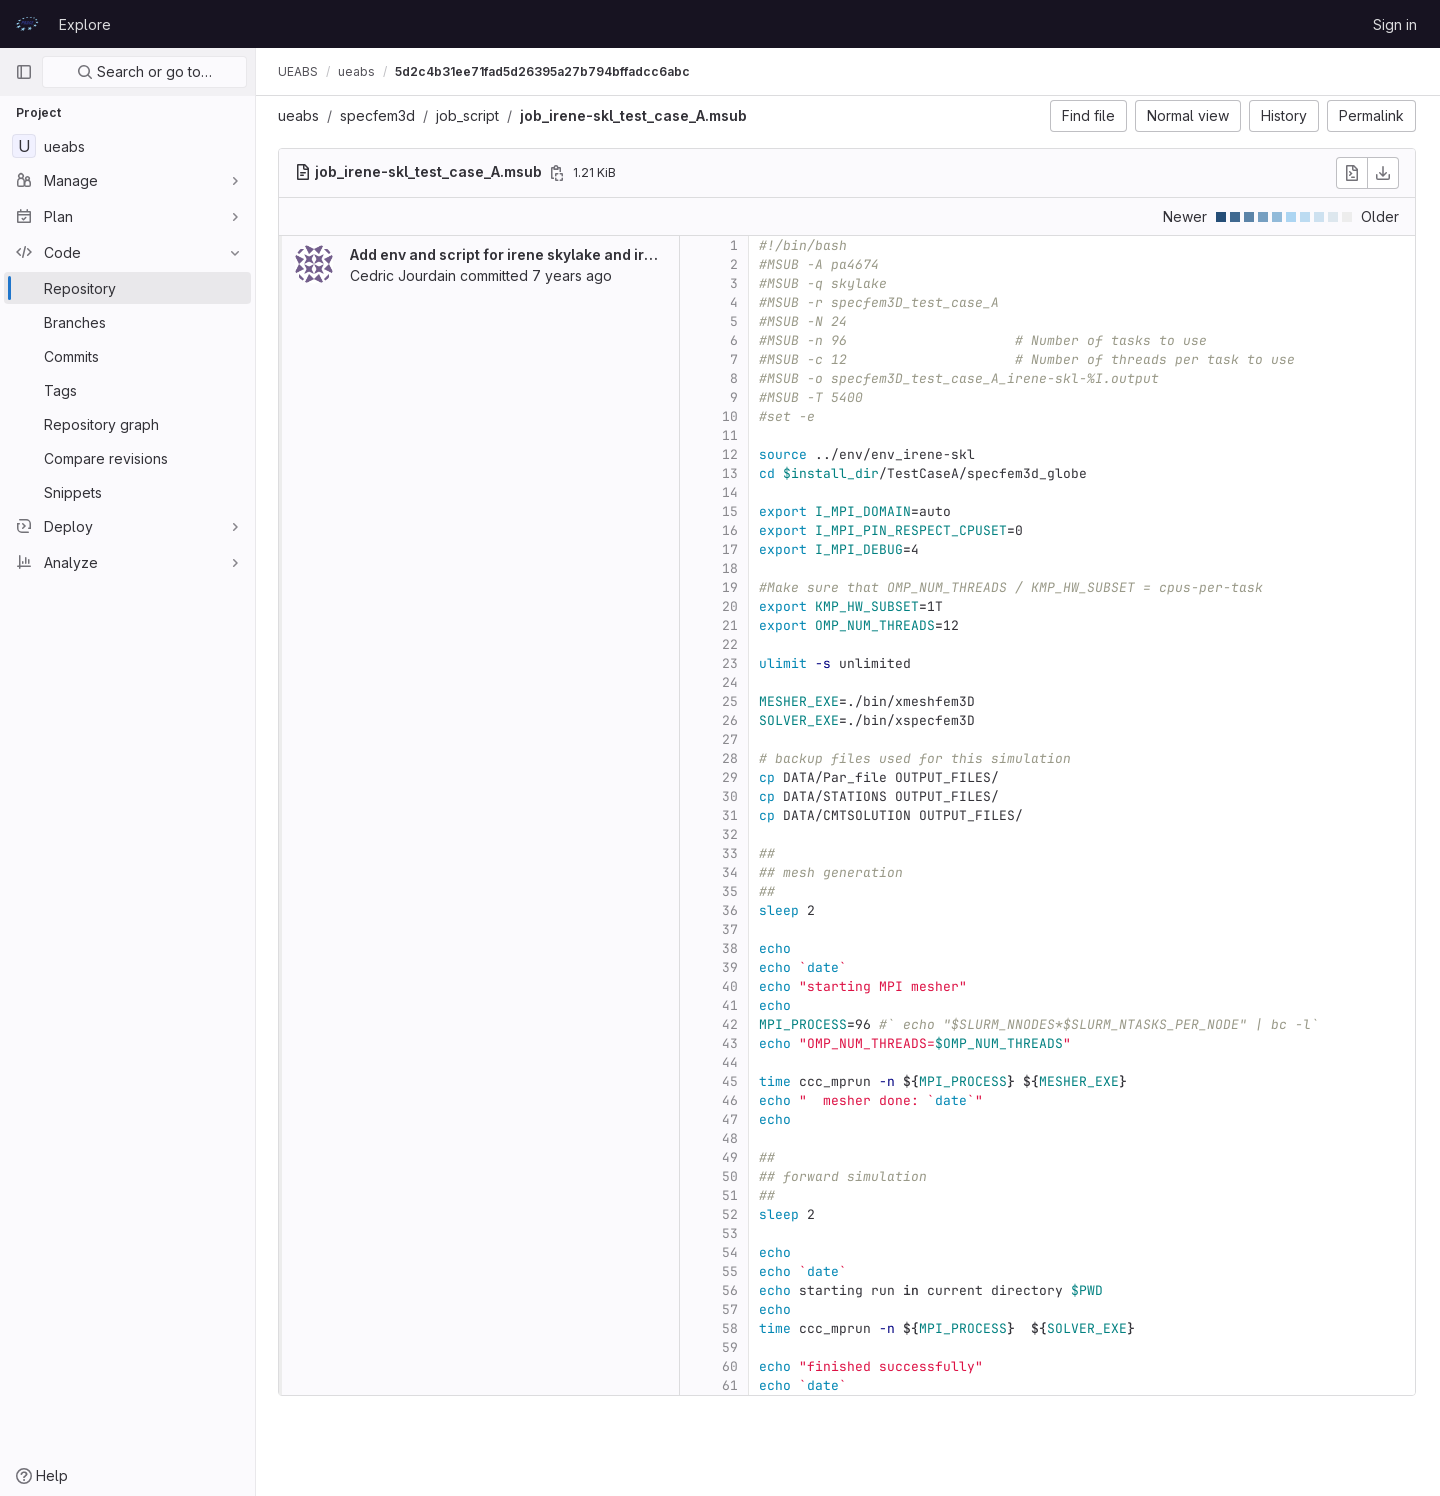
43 (732, 1043)
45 (732, 1081)
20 (732, 606)
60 (732, 1366)
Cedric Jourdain (405, 275)
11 (732, 435)
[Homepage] (27, 24)
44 (732, 1062)
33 (732, 853)
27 (732, 739)
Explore (85, 24)
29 (732, 777)
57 (732, 1309)
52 (732, 1214)
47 (732, 1119)
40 (732, 986)
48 (732, 1138)
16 (732, 530)
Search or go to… (144, 71)
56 (732, 1290)
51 (732, 1195)
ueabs (300, 115)
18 (732, 568)
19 (732, 587)
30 (732, 796)
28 (732, 758)
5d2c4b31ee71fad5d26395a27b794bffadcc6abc (544, 71)
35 (732, 891)
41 (732, 1005)
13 (732, 473)
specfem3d (379, 115)
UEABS (300, 71)
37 (732, 929)
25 (732, 701)
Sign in (1395, 24)
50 (732, 1176)
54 (732, 1252)
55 (732, 1271)
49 (732, 1157)
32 (732, 834)
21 (732, 625)
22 (732, 644)
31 (732, 815)
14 (732, 492)
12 (732, 454)
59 (732, 1347)
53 (732, 1233)
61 (732, 1385)
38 (732, 948)
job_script (469, 115)
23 (732, 663)
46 (732, 1100)
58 (732, 1328)
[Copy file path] (559, 173)
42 (732, 1024)
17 (732, 549)
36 (732, 910)
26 (732, 720)
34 (732, 872)
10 (732, 416)
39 (732, 967)
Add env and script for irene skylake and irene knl (524, 254)
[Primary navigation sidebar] (24, 72)
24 (732, 682)
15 (732, 511)
